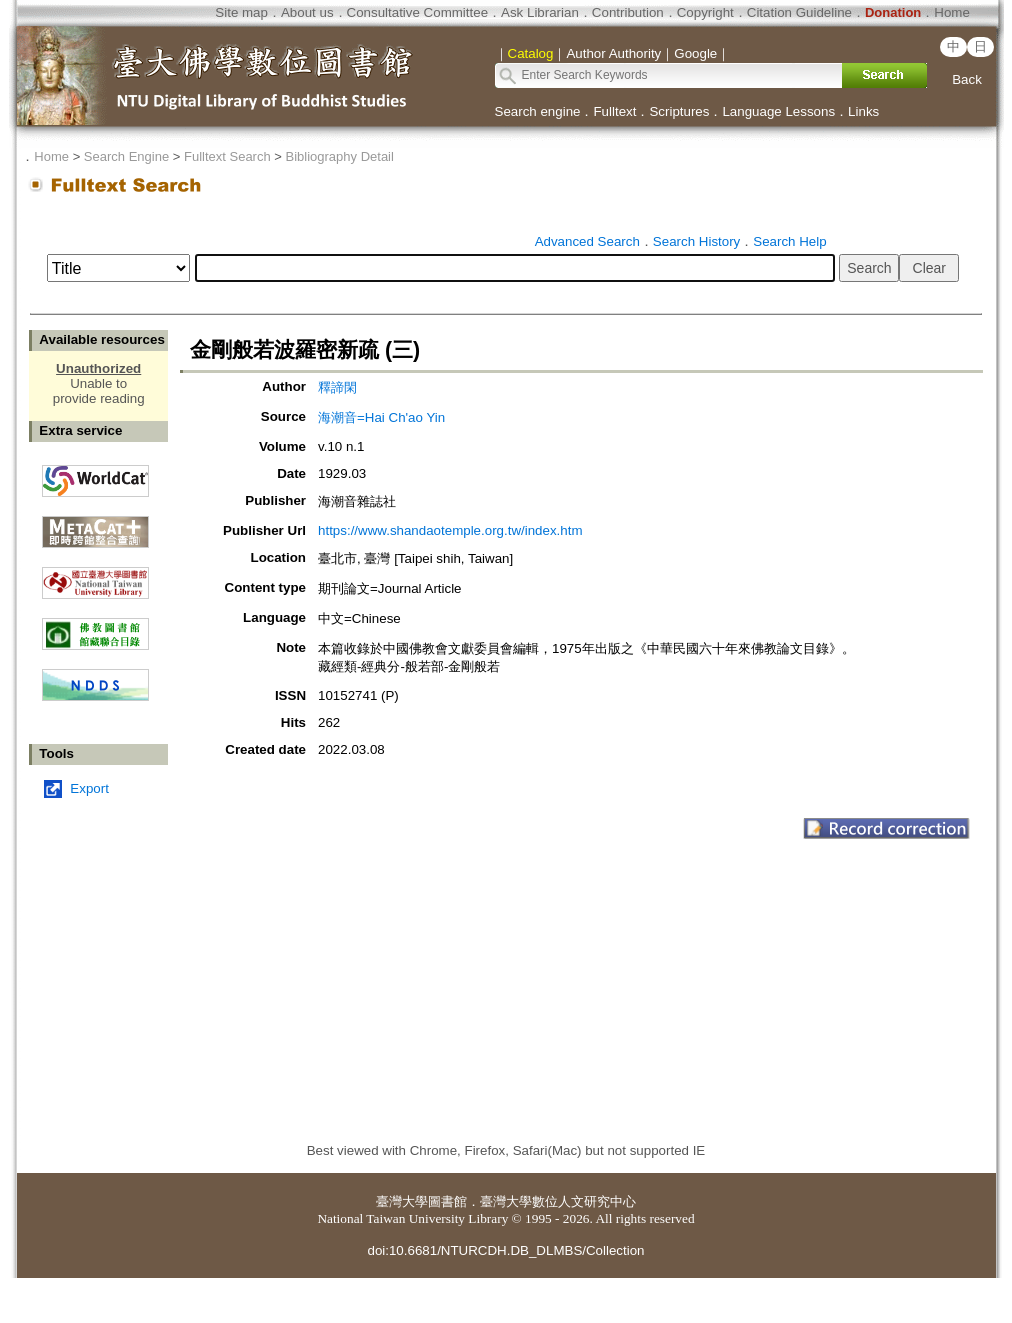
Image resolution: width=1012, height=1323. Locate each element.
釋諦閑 (337, 387)
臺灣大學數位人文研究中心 (558, 1201)
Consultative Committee (417, 12)
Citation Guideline (799, 12)
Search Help (789, 241)
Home (952, 12)
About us (307, 12)
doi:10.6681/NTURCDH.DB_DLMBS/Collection (505, 1250)
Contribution (628, 12)
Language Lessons (778, 111)
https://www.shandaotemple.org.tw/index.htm (450, 530)
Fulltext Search (227, 156)
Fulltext (614, 111)
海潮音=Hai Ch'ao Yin (381, 417)
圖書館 (447, 1201)
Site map (241, 12)
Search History (696, 241)
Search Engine (126, 156)
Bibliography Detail (340, 156)
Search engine (538, 111)
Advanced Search (587, 241)
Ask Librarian (540, 12)
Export (89, 788)
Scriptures (679, 111)
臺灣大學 (402, 1201)
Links (863, 111)
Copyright (705, 12)
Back (967, 79)
